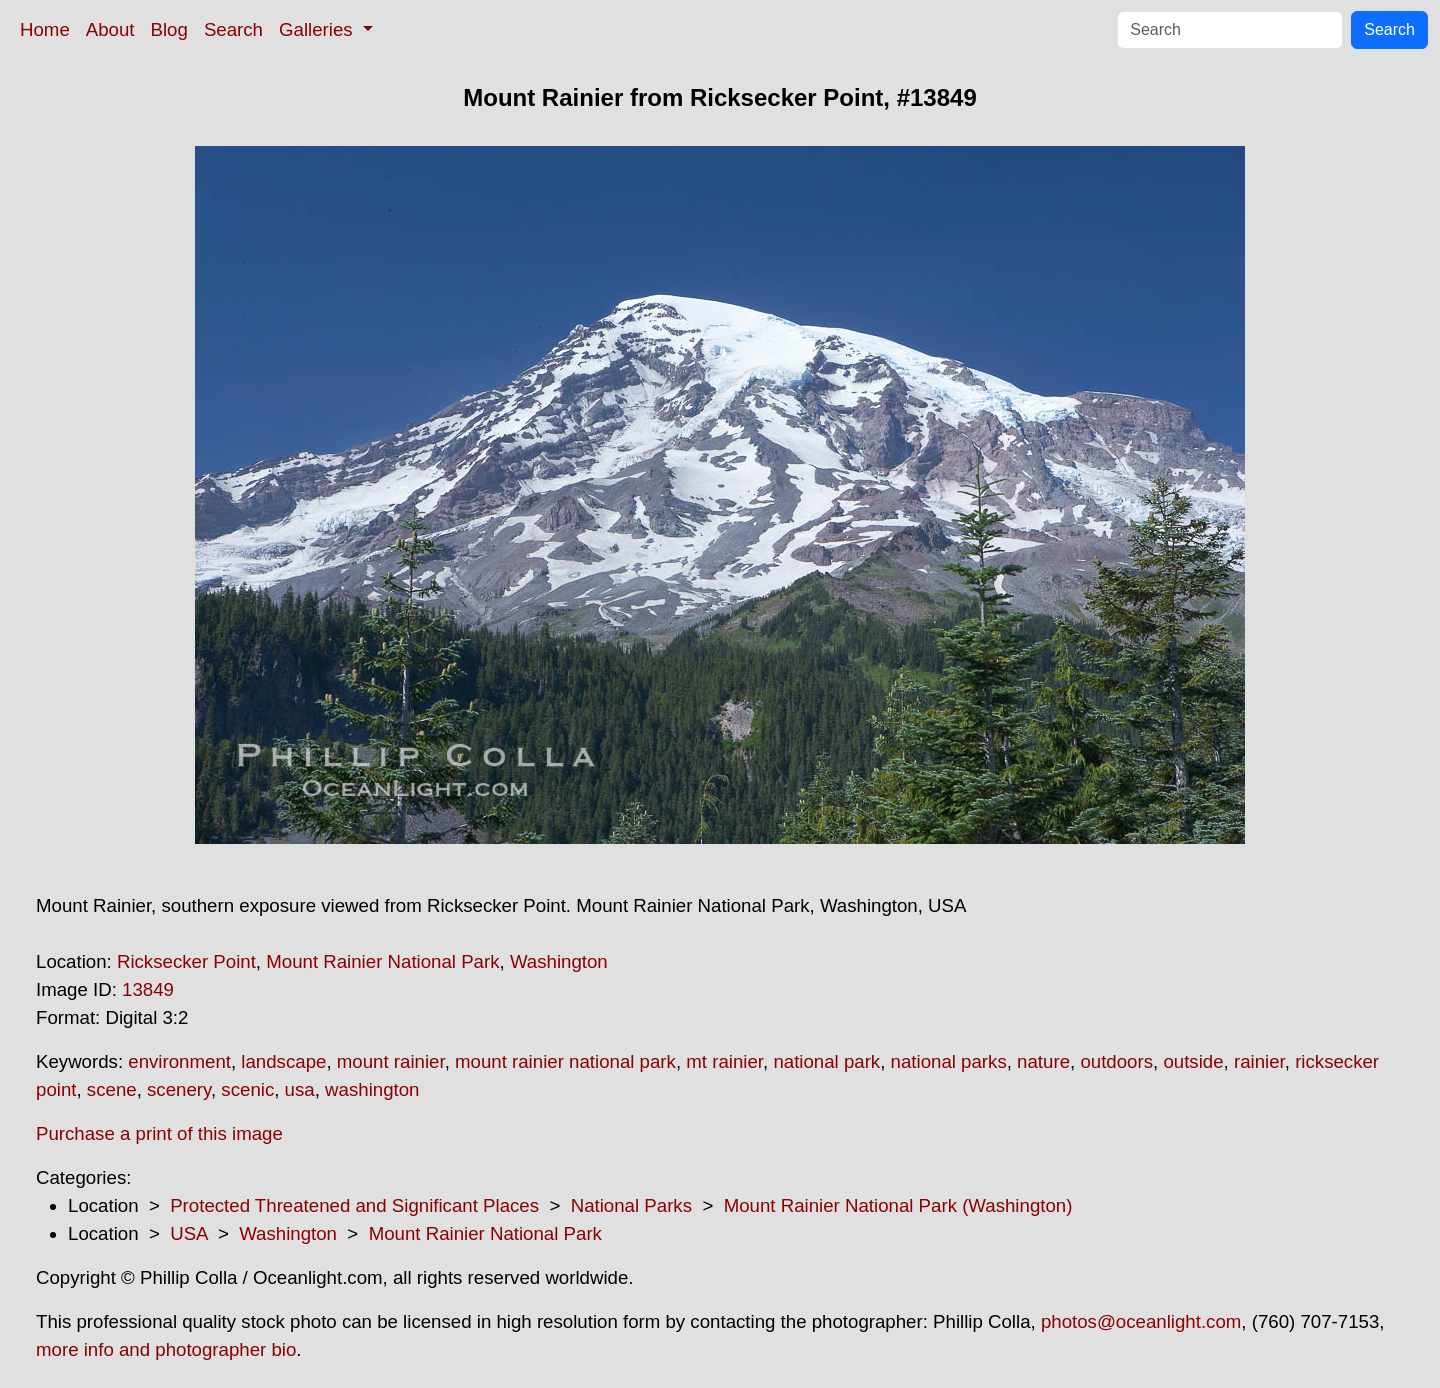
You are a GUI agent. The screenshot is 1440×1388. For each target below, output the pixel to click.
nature (1043, 1061)
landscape (283, 1061)
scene (112, 1089)
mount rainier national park (565, 1061)
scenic (247, 1089)
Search (233, 29)
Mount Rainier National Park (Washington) (898, 1205)
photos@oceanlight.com (1141, 1321)
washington (372, 1089)
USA (188, 1233)
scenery (179, 1089)
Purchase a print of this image (159, 1133)
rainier (1259, 1061)
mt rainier (724, 1061)
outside (1193, 1061)
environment (179, 1061)
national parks (949, 1061)
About (110, 29)
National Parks (631, 1205)
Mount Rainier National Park (382, 961)
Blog (169, 29)
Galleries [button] (318, 29)
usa (300, 1089)
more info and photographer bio (166, 1349)
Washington (559, 961)
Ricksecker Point (186, 961)
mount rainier (391, 1061)
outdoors (1116, 1061)
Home (45, 29)
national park (826, 1061)
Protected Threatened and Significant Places (354, 1205)
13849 (148, 989)
